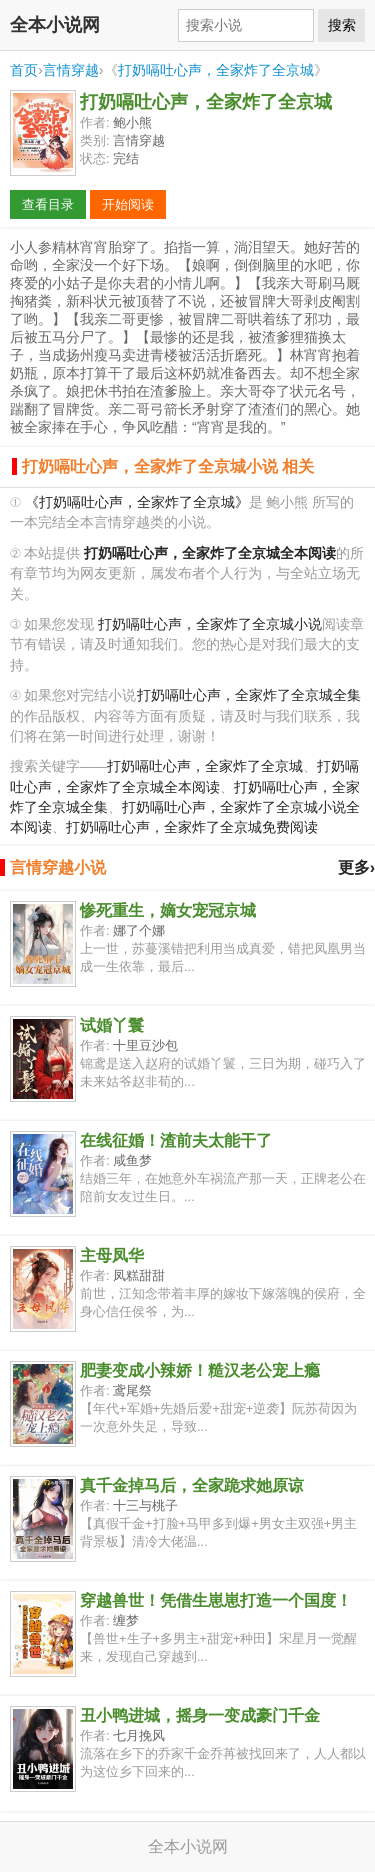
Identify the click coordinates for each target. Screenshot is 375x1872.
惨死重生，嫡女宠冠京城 (168, 910)
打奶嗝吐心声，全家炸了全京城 (216, 70)
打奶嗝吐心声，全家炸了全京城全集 (249, 695)
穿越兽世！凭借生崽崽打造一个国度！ (216, 1600)
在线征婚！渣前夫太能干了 (176, 1140)
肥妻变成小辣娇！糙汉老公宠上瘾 (200, 1370)
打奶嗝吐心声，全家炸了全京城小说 (210, 624)
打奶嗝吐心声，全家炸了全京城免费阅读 (192, 827)
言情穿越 (71, 70)
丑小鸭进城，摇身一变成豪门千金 (200, 1715)
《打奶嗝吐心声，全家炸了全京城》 (137, 502)
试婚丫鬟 (112, 1025)
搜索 (342, 25)
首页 (24, 70)
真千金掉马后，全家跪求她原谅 (192, 1485)
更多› (356, 867)
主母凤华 (112, 1255)
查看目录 (48, 204)
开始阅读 (128, 204)
